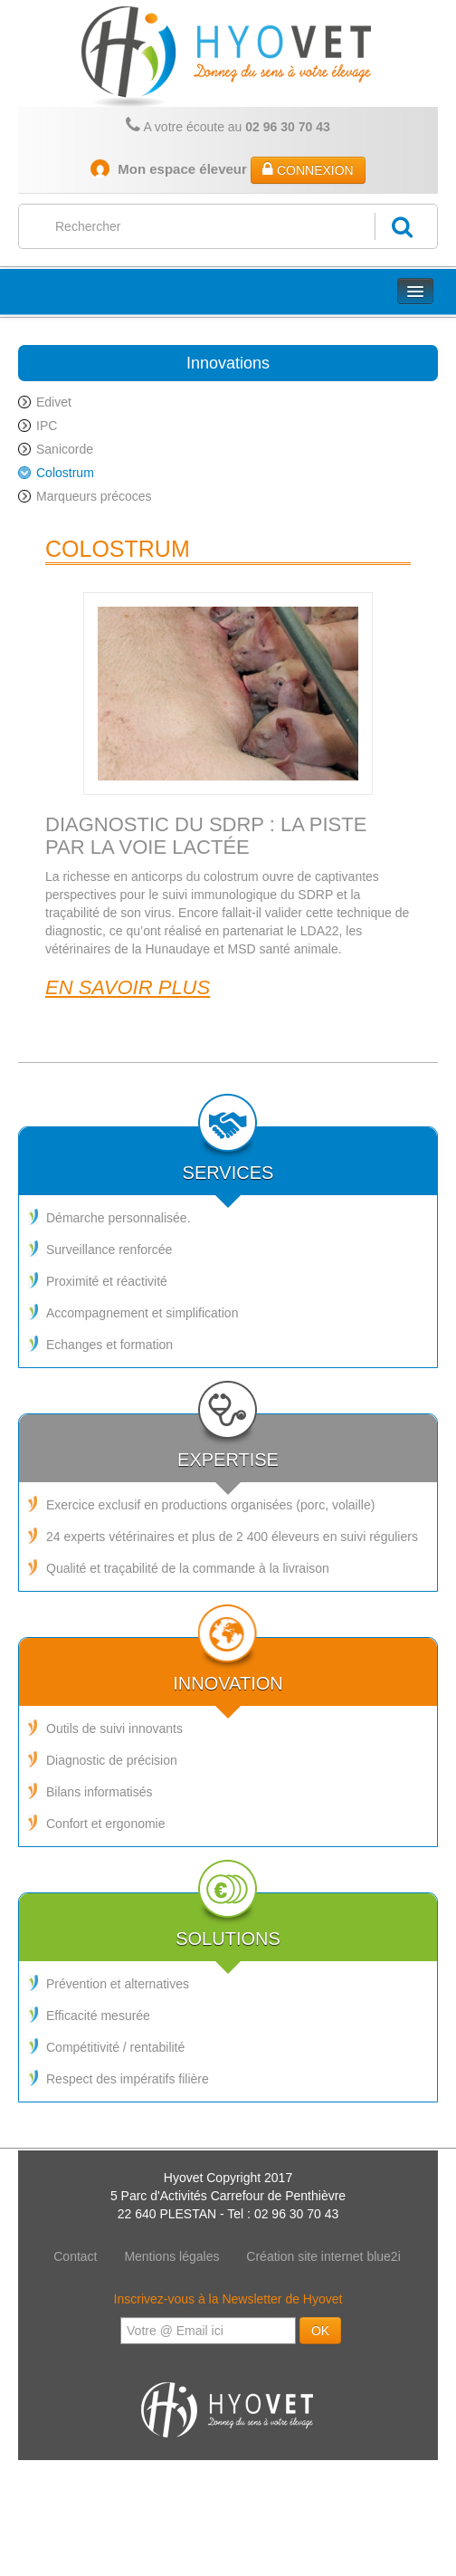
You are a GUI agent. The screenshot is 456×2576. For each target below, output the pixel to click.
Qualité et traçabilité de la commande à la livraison (187, 1568)
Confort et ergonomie (106, 1823)
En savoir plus (127, 987)
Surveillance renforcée (109, 1249)
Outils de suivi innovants (114, 1728)
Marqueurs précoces (94, 496)
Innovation (227, 1665)
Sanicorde (64, 449)
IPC (46, 425)
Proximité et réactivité (106, 1281)
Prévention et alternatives (117, 1984)
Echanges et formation (109, 1344)
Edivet (53, 402)
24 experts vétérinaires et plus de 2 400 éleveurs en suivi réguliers (232, 1536)
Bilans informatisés (99, 1792)
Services (228, 1155)
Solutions (228, 1921)
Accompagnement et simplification (142, 1313)
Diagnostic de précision (111, 1760)
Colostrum (65, 472)
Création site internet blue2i (323, 2256)
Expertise (228, 1442)
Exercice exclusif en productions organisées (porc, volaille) (210, 1505)
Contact (75, 2256)
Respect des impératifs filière (127, 2079)
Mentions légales (171, 2256)
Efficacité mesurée (98, 2015)
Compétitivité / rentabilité (115, 2047)
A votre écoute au (227, 125)
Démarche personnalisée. (118, 1218)
